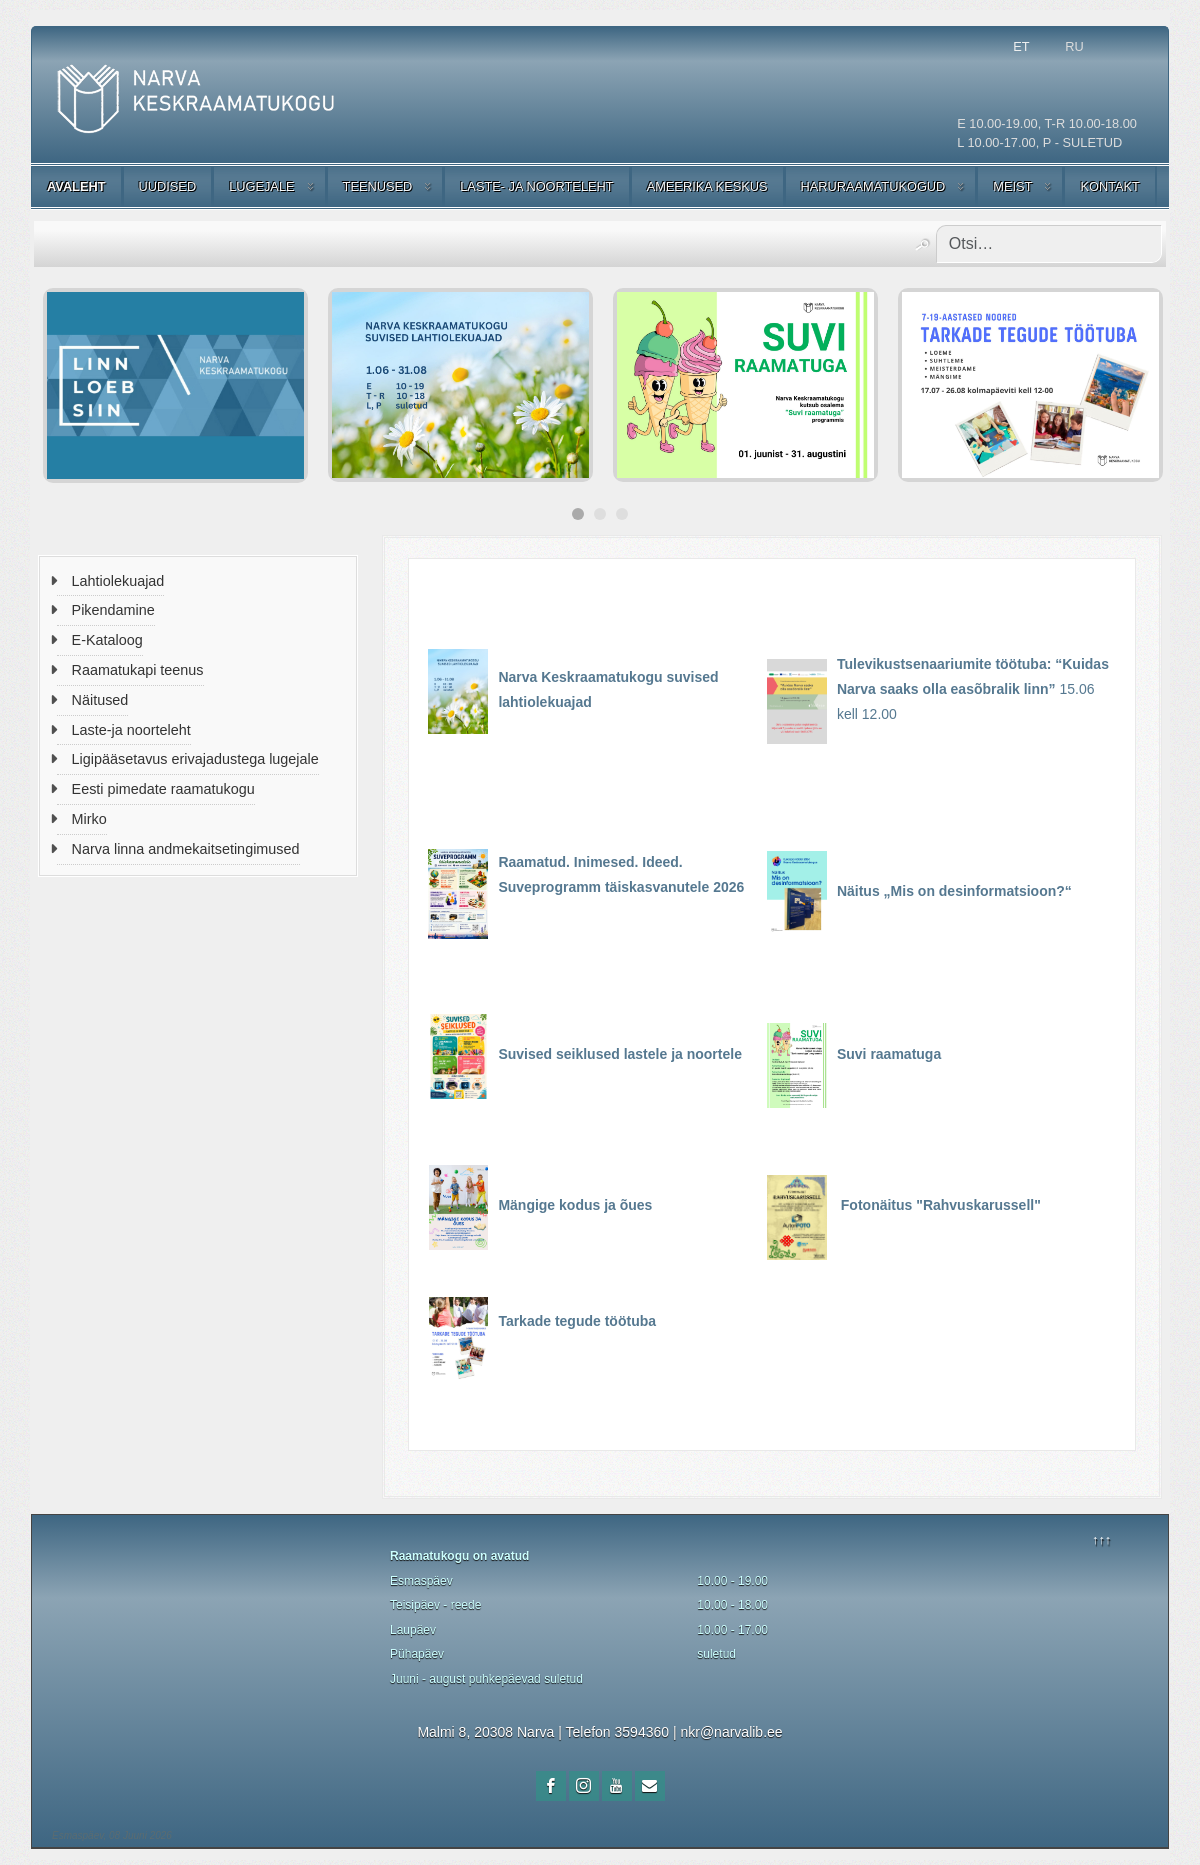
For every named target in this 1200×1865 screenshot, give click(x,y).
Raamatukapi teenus (138, 670)
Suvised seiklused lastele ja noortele (620, 1054)
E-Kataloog (107, 640)
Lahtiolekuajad (118, 581)
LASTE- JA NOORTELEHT (536, 186)
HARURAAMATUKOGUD (873, 186)
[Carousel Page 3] (622, 514)
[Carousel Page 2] (600, 514)
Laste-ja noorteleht (131, 730)
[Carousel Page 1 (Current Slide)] (578, 514)
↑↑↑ (1101, 1539)
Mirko (89, 819)
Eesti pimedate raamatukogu (163, 789)
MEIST (1012, 186)
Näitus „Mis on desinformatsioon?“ (954, 891)
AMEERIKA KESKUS (707, 186)
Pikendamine (113, 610)
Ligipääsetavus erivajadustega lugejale (195, 759)
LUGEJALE (261, 186)
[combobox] (1049, 244)
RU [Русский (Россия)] (1074, 46)
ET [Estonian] (1021, 46)
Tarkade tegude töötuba (577, 1321)
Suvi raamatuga (891, 1054)
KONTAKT (1110, 186)
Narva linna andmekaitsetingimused (186, 849)
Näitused (100, 700)
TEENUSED (378, 186)
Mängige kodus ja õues (577, 1205)
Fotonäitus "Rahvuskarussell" (941, 1205)
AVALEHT (76, 186)
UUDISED (168, 186)
